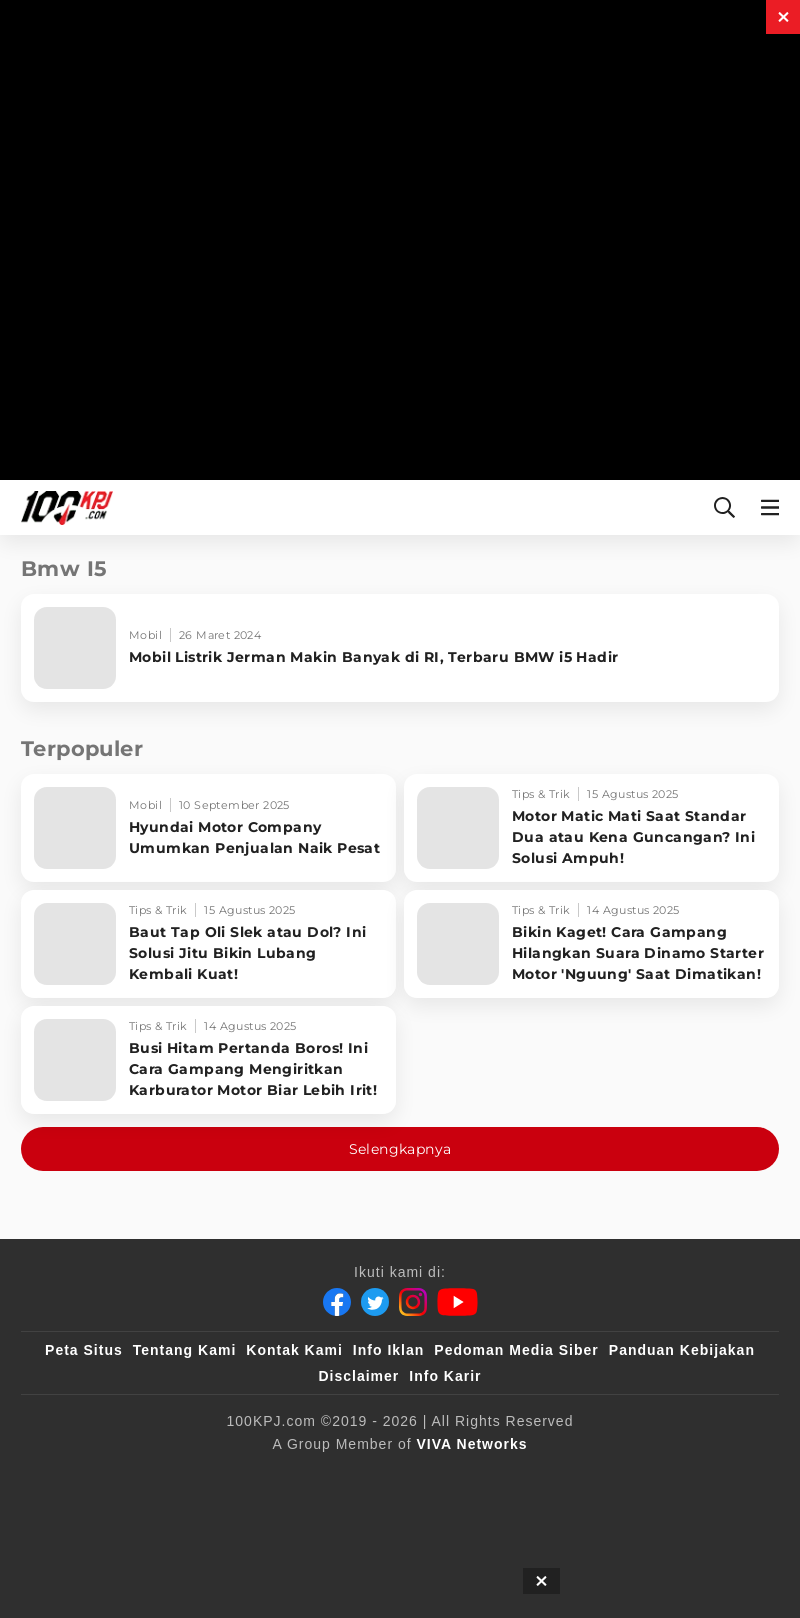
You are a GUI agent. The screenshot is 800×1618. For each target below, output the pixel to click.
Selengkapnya (400, 1149)
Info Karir (445, 1376)
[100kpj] (212, 1477)
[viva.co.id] (117, 1477)
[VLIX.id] (386, 1477)
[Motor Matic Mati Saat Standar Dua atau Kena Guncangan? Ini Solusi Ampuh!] (591, 828)
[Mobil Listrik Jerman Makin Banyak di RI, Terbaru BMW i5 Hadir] (400, 648)
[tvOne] (544, 1477)
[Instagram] (413, 1302)
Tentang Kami (185, 1350)
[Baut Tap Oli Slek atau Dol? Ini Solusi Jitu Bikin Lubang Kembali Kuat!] (208, 944)
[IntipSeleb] (351, 1517)
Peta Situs (84, 1350)
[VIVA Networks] (472, 1444)
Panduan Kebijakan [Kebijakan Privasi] (682, 1350)
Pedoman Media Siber (516, 1350)
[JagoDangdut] (456, 1517)
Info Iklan (388, 1350)
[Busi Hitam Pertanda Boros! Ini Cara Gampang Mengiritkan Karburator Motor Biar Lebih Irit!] (208, 1060)
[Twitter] (375, 1302)
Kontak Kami (294, 1350)
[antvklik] (697, 1477)
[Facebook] (337, 1302)
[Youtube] (457, 1302)
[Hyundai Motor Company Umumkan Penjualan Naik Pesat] (208, 828)
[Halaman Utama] (63, 507)
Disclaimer (358, 1376)
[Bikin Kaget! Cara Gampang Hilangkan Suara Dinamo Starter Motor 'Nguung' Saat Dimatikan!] (591, 944)
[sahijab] (294, 1477)
